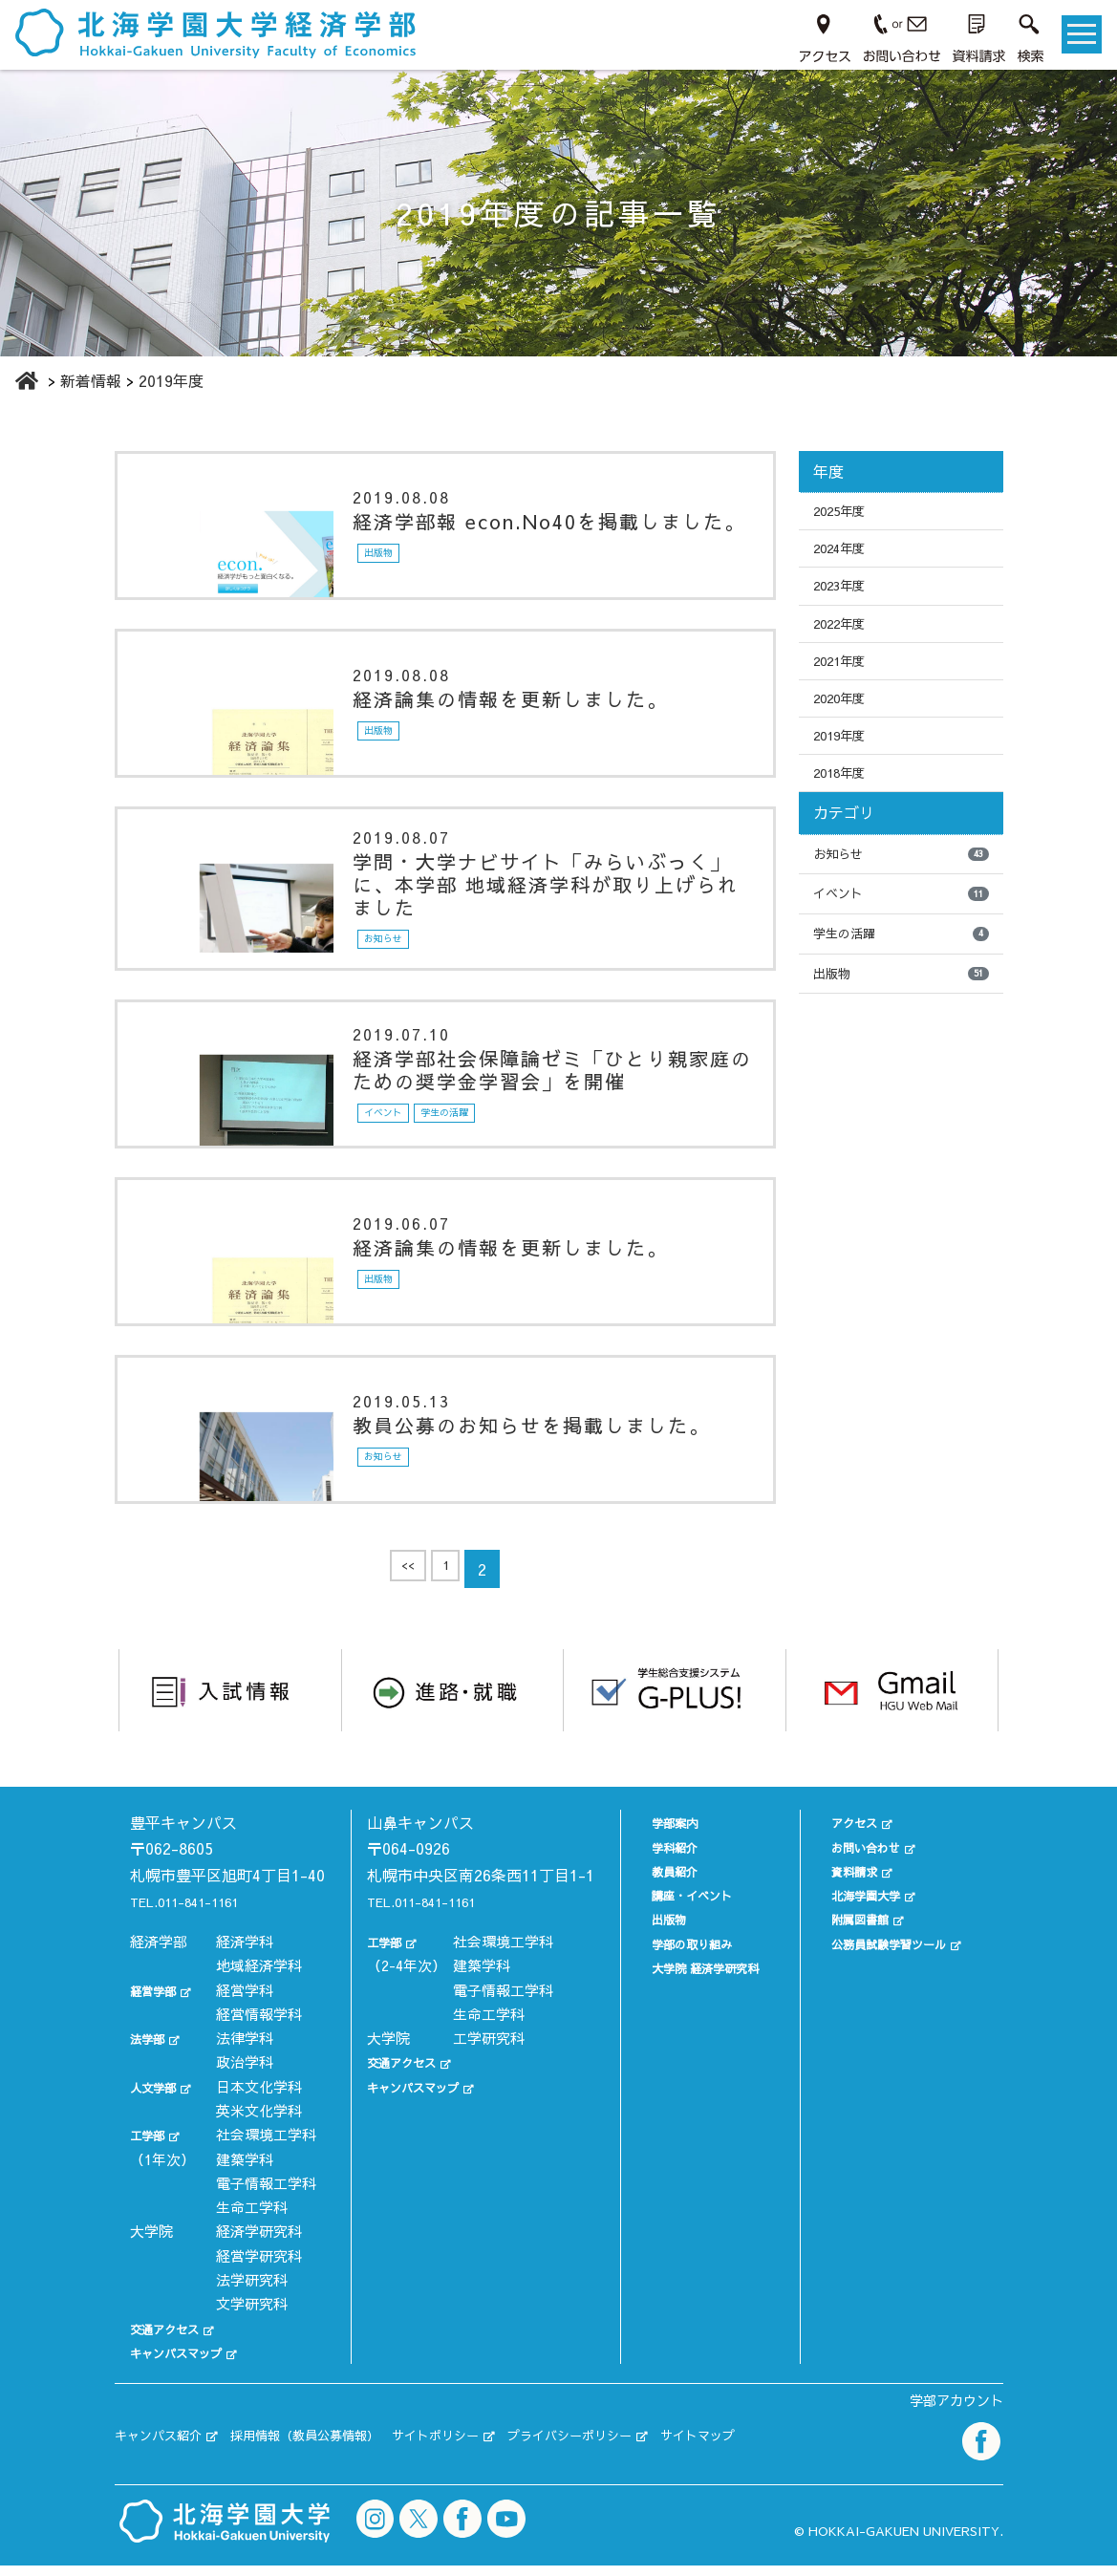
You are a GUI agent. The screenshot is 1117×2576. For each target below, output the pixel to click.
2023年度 (845, 597)
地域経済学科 (259, 1990)
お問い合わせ (858, 1845)
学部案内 (651, 1821)
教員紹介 (651, 1868)
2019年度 (845, 766)
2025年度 (845, 513)
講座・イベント (673, 1893)
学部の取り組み (673, 1941)
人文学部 (158, 2110)
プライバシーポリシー (662, 2450)
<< (405, 1572)
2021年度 (845, 682)
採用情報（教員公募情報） (344, 2450)
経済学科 (244, 1966)
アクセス (843, 1821)
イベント (901, 936)
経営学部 (158, 2014)
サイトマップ (815, 2450)
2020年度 (845, 724)
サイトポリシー (501, 2450)
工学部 (151, 2159)
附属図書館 (851, 1917)
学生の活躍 (901, 979)
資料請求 (843, 1868)
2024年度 (845, 555)
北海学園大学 (858, 1893)
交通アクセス (173, 2352)
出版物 (901, 1022)
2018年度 (845, 808)
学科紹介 (651, 1845)
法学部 (151, 2062)
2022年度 (845, 640)
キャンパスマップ (187, 2377)
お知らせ (901, 893)
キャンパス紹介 (168, 2450)
